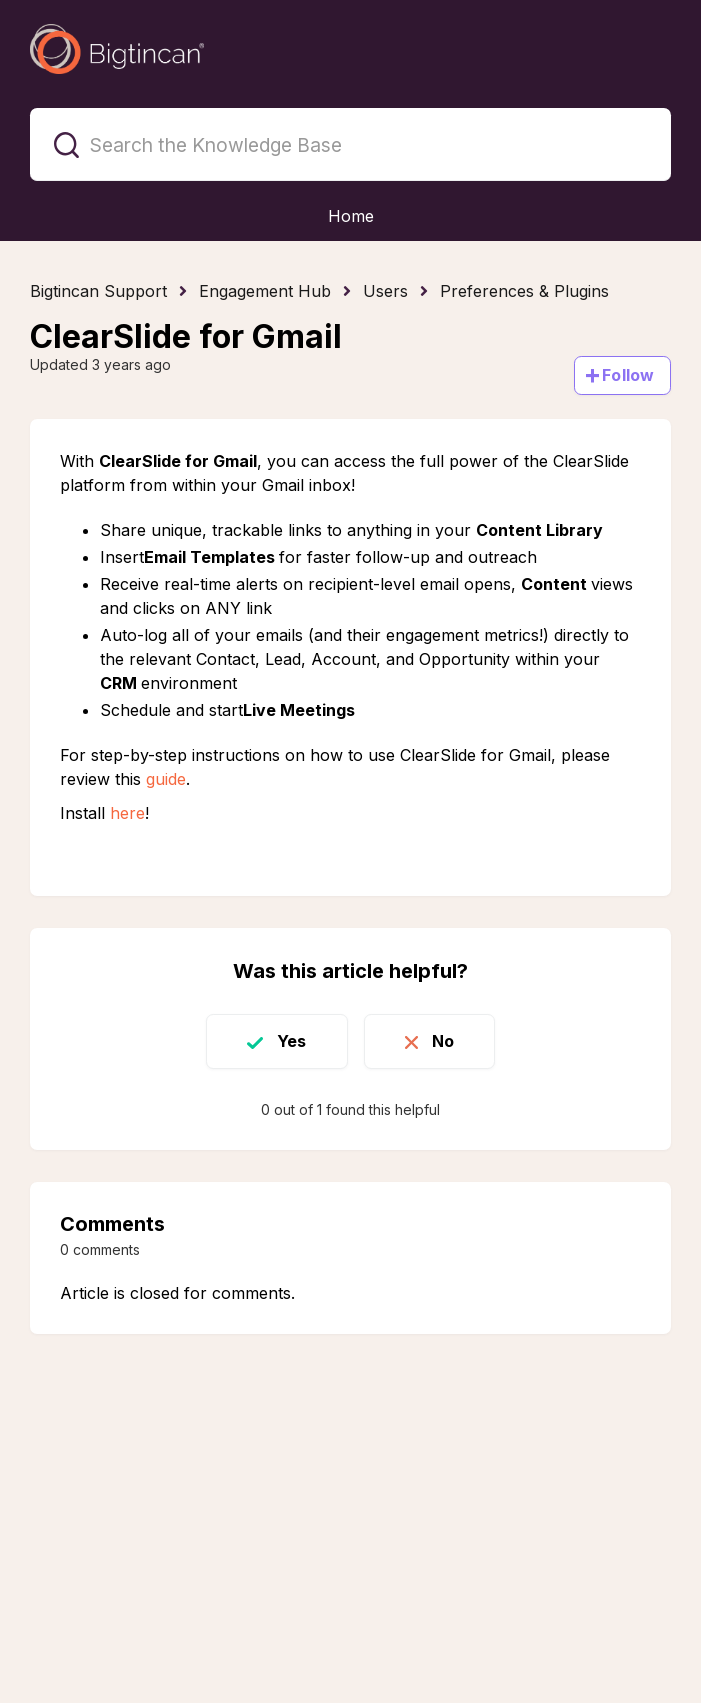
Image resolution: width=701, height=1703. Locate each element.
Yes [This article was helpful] (291, 1041)
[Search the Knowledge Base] (350, 144)
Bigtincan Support (98, 291)
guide (166, 779)
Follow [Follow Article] (628, 375)
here (127, 813)
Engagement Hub (265, 291)
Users (385, 291)
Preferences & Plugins (524, 291)
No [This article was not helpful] (443, 1041)
